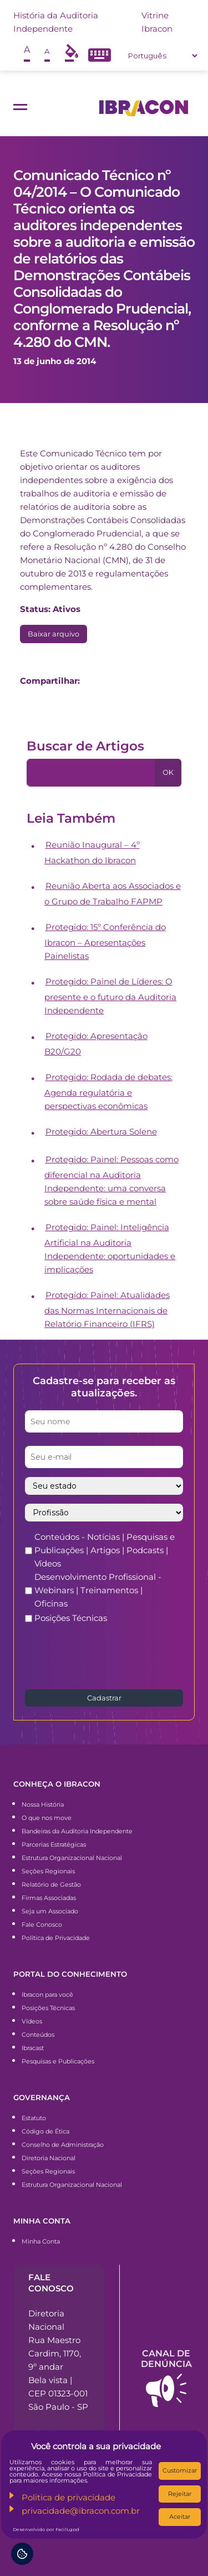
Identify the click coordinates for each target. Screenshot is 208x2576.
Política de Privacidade (56, 1938)
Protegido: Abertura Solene (101, 1131)
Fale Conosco (42, 1924)
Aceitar (179, 2516)
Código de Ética (45, 2131)
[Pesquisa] (91, 773)
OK (168, 772)
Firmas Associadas (49, 1898)
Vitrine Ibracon (157, 22)
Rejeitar (179, 2494)
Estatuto (34, 2118)
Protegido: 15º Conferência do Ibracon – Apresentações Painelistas (105, 941)
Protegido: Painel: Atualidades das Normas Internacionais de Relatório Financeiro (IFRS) (107, 1309)
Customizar (180, 2470)
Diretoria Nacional (48, 2158)
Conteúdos (38, 2034)
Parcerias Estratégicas (54, 1844)
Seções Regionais (48, 1871)
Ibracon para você (47, 1994)
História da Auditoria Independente (55, 22)
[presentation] (109, 1655)
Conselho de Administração (63, 2145)
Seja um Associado (50, 1911)
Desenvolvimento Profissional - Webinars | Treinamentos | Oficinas (97, 1590)
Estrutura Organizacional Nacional (72, 1858)
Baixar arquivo (53, 634)
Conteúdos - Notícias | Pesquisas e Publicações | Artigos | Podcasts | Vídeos (104, 1550)
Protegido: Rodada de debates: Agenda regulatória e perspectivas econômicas (108, 1091)
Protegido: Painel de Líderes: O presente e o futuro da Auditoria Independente (110, 996)
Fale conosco (51, 2282)
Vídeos (32, 2021)
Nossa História (43, 1804)
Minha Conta (41, 2241)
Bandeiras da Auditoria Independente (77, 1831)
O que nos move (47, 1818)
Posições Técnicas (70, 1618)
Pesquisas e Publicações (58, 2061)
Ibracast (33, 2048)
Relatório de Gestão (51, 1884)
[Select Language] (162, 56)
